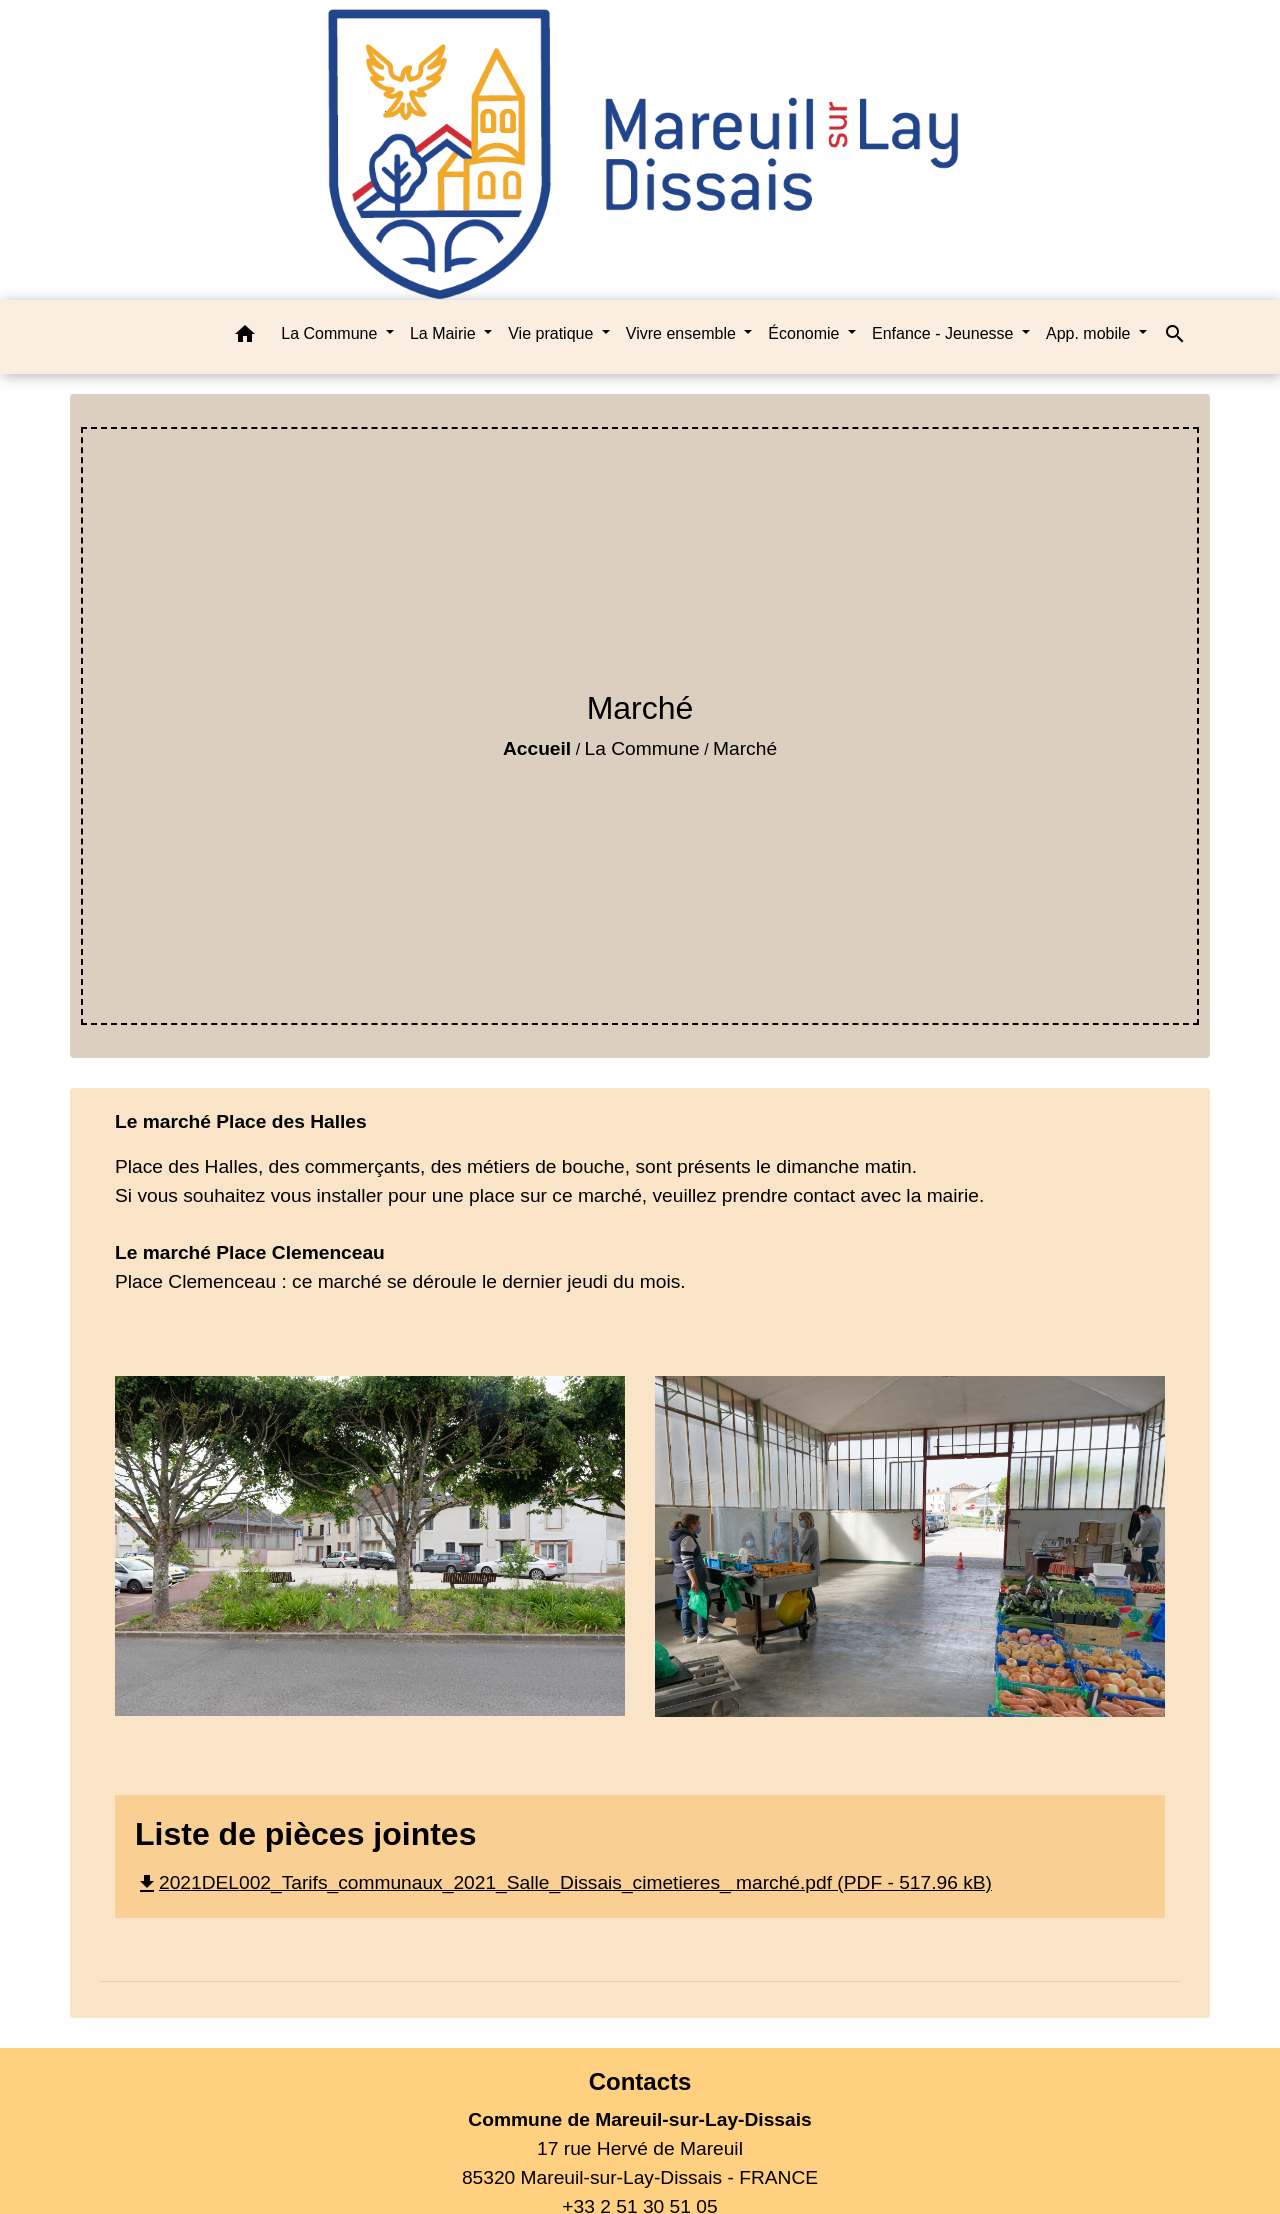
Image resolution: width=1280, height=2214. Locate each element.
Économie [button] (806, 333)
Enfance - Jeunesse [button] (945, 333)
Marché (745, 748)
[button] (245, 337)
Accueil (537, 748)
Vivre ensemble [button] (683, 333)
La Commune (642, 748)
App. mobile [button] (1090, 333)
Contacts (640, 2081)
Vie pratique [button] (553, 333)
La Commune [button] (331, 333)
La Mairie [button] (445, 333)
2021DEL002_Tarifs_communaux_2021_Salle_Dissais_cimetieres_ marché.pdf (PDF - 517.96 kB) (563, 1882)
